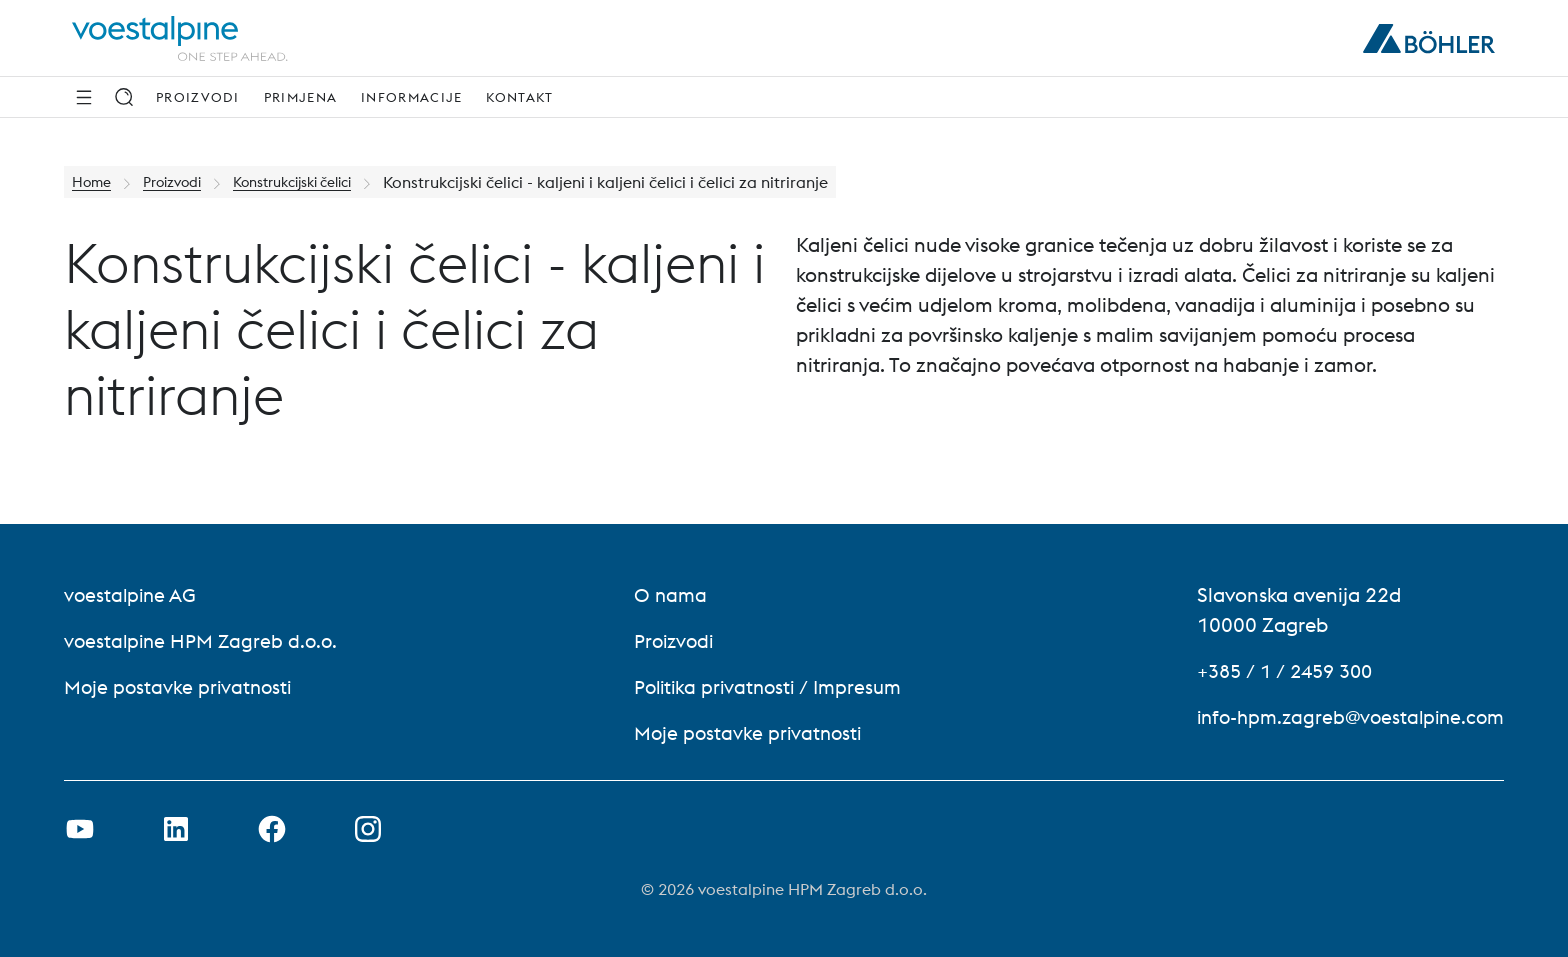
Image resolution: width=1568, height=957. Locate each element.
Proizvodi (198, 97)
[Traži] (124, 97)
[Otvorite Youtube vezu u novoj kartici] (80, 829)
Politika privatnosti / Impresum (764, 686)
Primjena (300, 97)
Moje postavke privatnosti (181, 686)
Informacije (411, 97)
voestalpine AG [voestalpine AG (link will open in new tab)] (132, 594)
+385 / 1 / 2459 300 (1276, 670)
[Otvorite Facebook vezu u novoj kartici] (272, 829)
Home (94, 182)
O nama (662, 594)
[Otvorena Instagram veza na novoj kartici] (368, 829)
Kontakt (519, 97)
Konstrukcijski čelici (320, 182)
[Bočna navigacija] (84, 97)
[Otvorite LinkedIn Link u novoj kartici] (176, 829)
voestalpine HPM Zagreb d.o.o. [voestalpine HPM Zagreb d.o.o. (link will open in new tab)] (204, 640)
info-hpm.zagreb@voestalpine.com (1343, 716)
